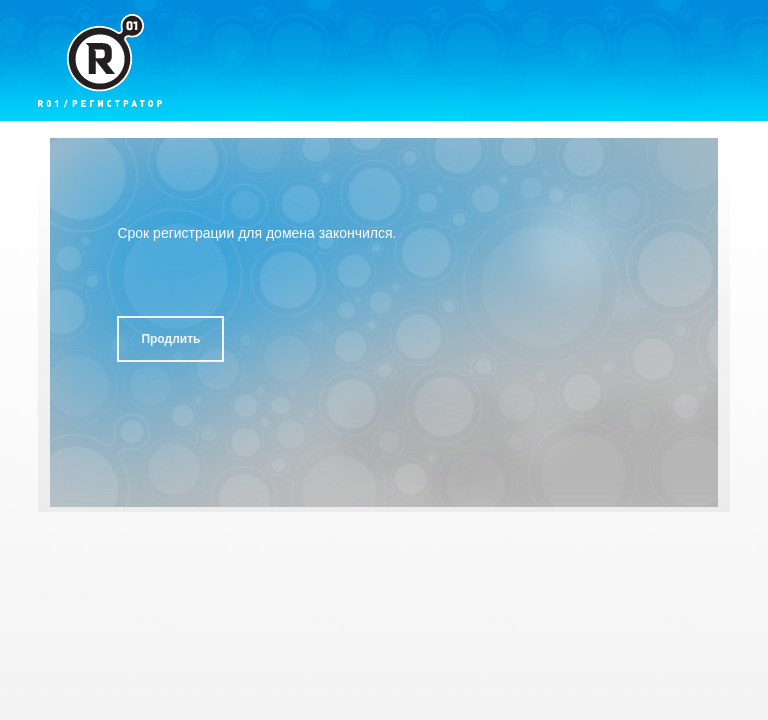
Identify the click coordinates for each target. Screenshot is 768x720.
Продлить (170, 339)
